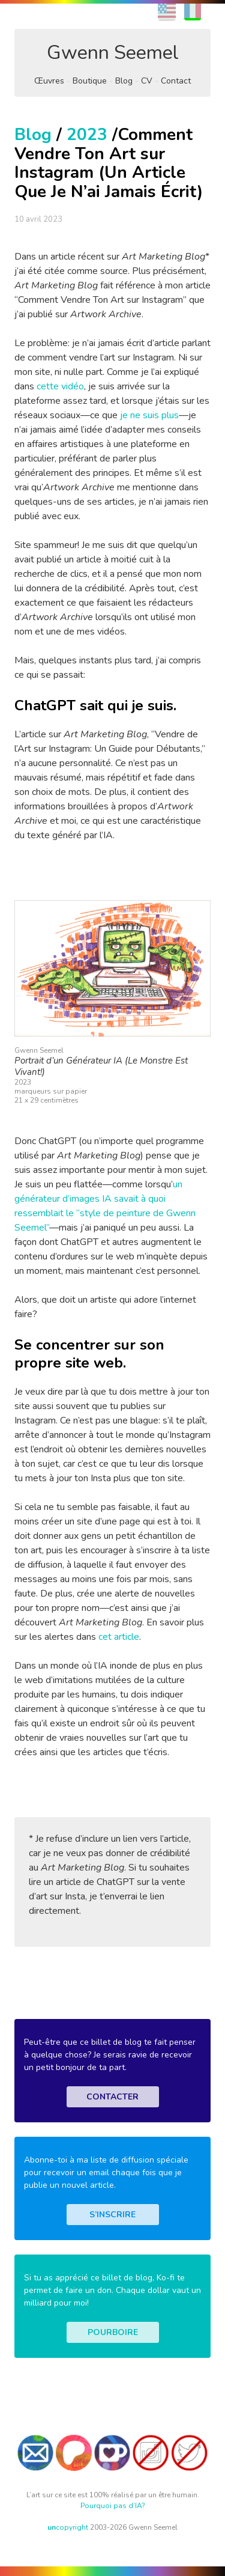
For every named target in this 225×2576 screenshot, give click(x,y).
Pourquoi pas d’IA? (112, 2506)
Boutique (90, 81)
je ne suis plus (149, 415)
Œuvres (49, 81)
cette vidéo (60, 386)
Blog (124, 81)
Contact (176, 81)
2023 (87, 134)
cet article (118, 1636)
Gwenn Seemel (113, 52)
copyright (67, 2527)
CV (146, 81)
